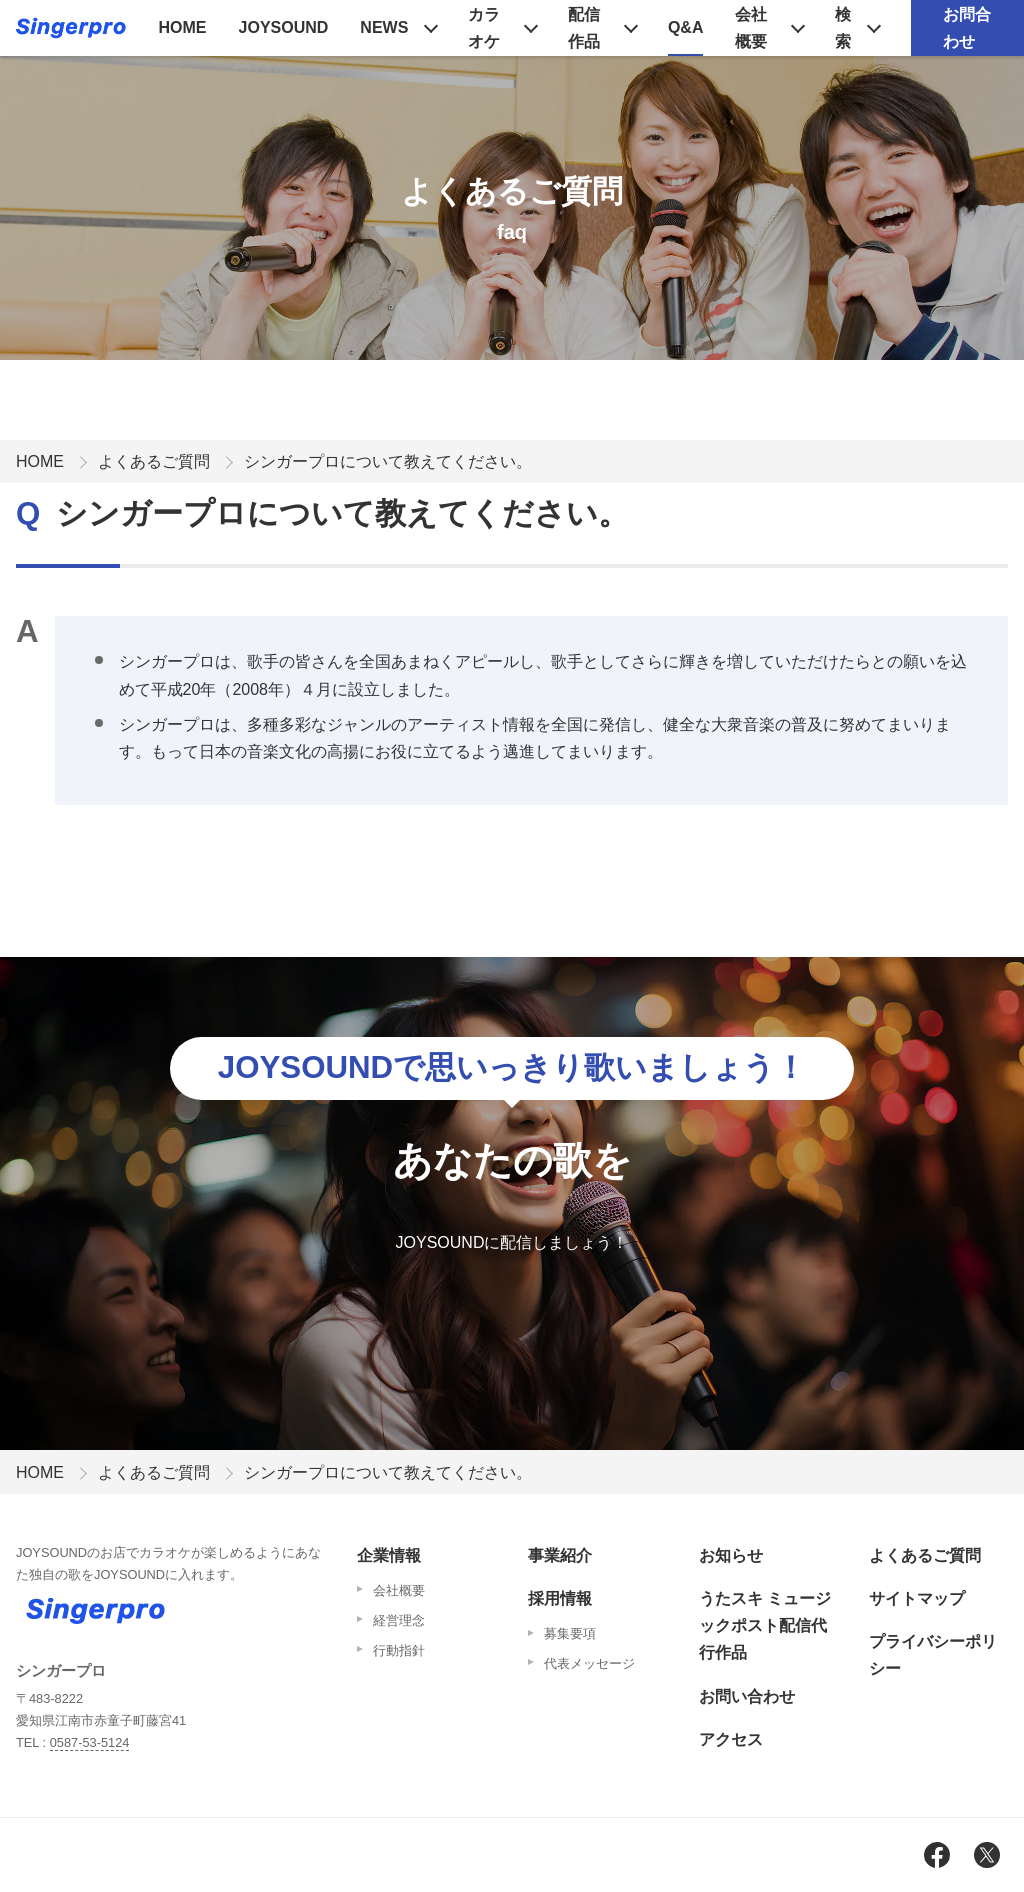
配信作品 (584, 28)
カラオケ (484, 28)
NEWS (384, 27)
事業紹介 (560, 1555)
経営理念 (399, 1620)
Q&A (686, 27)
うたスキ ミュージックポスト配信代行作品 (765, 1625)
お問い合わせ (747, 1696)
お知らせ (731, 1555)
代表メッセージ (589, 1663)
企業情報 (389, 1555)
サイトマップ (917, 1598)
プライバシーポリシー (933, 1655)
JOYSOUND (284, 27)
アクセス (731, 1739)
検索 (843, 28)
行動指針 (399, 1650)
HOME (183, 27)
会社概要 (751, 28)
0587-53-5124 (90, 1742)
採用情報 (560, 1598)
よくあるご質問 (154, 461)
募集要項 (570, 1633)
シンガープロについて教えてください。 (388, 461)
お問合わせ (967, 28)
